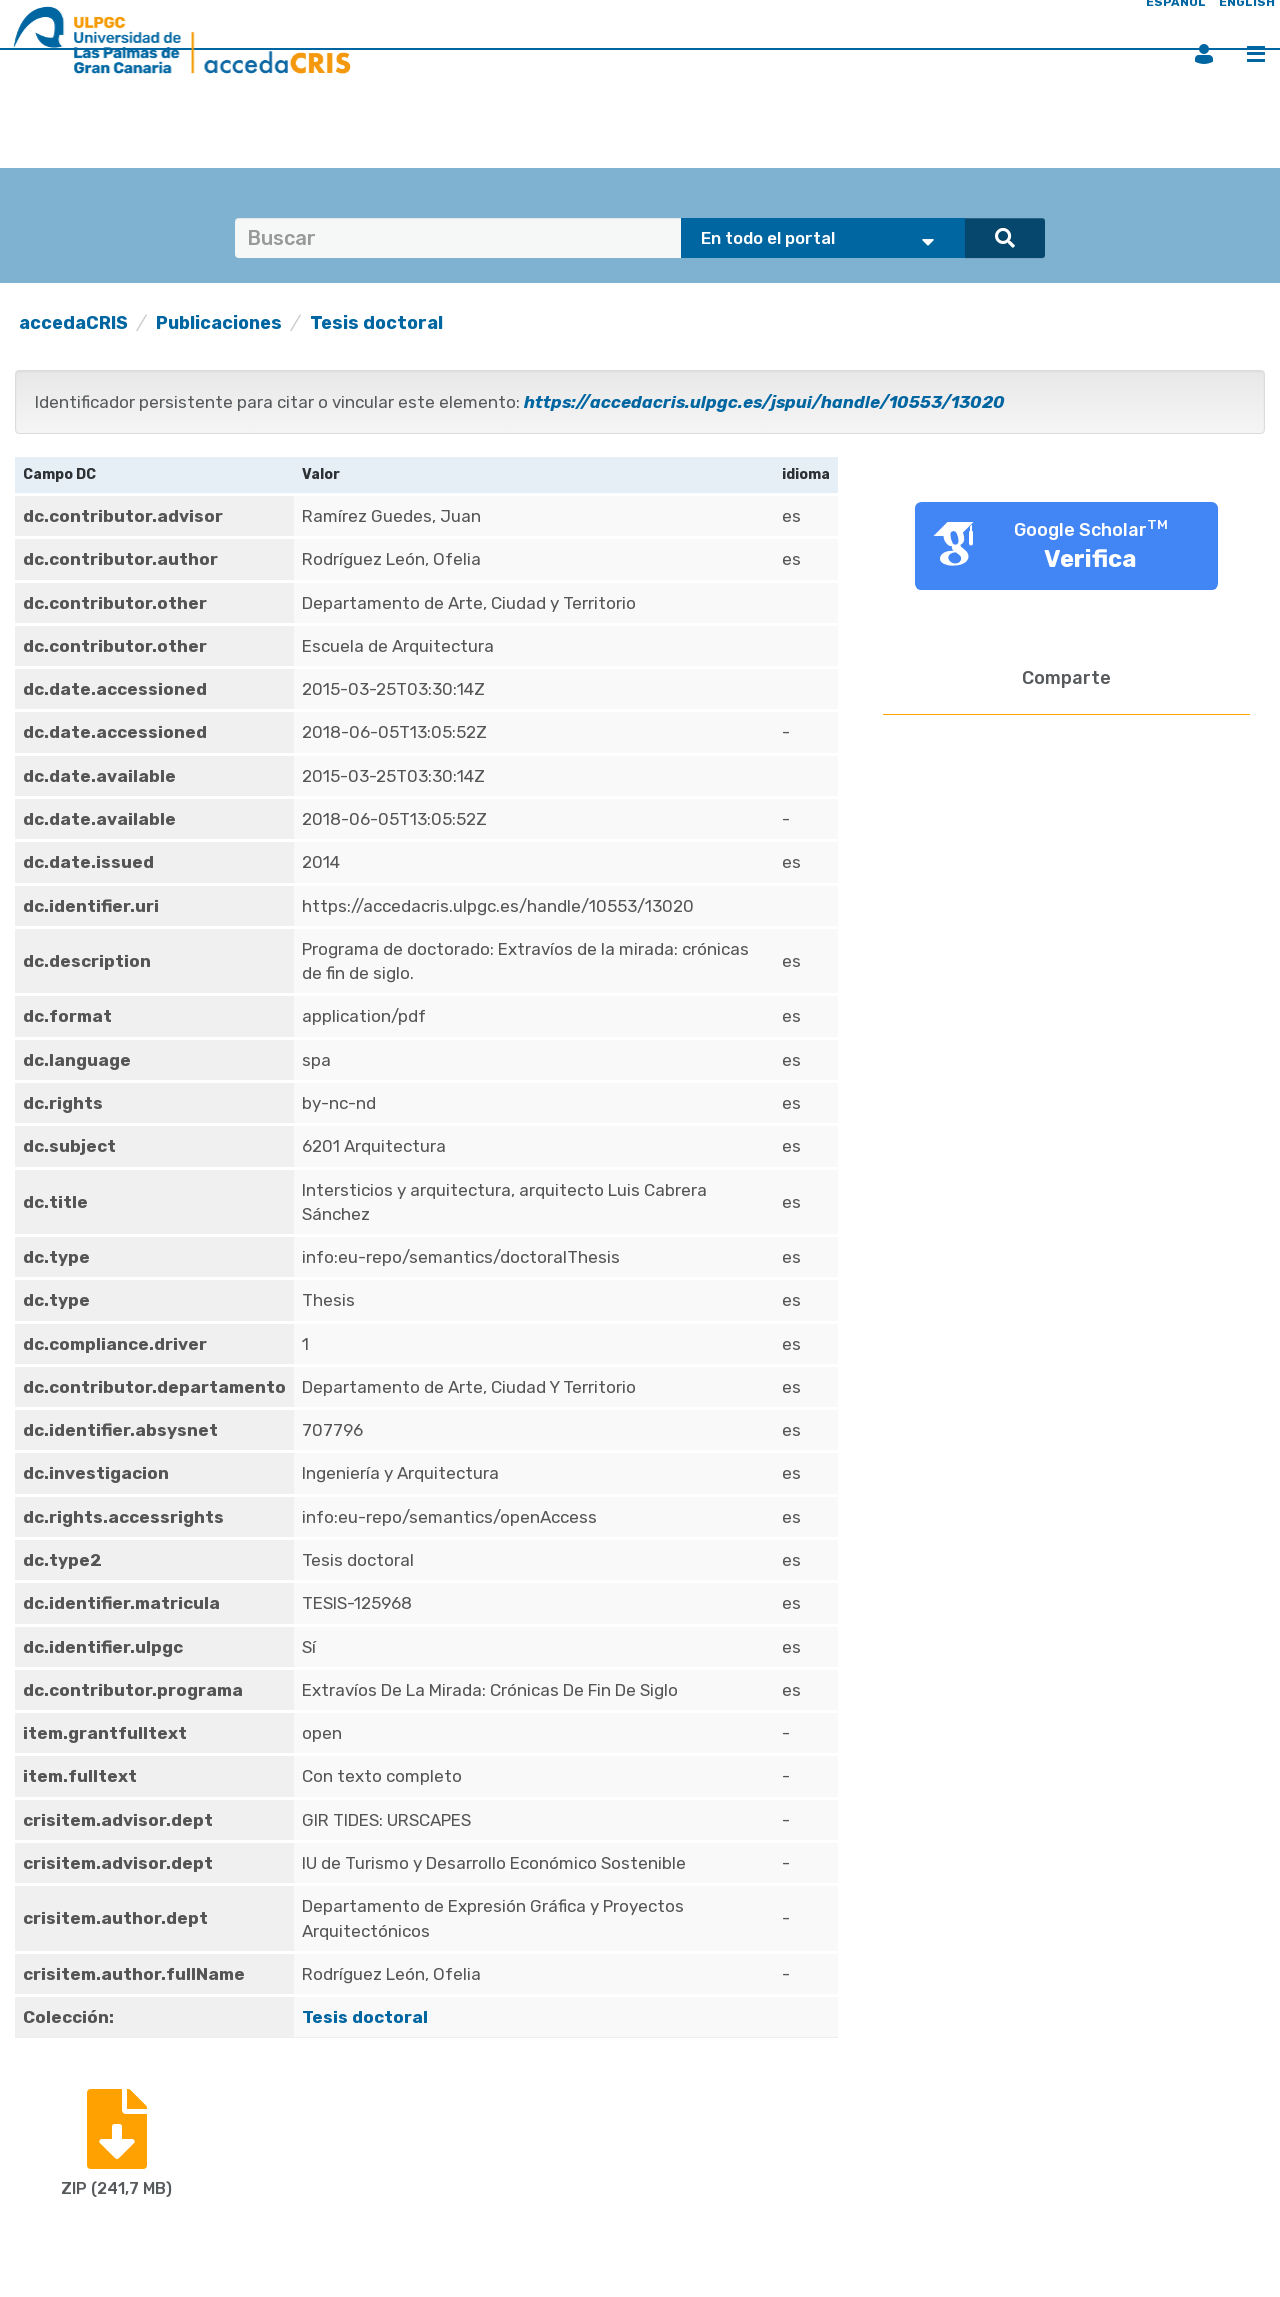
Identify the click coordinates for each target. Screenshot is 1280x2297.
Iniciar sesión (1204, 54)
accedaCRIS (73, 323)
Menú (1256, 54)
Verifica (1090, 559)
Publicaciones (219, 323)
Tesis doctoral (376, 323)
